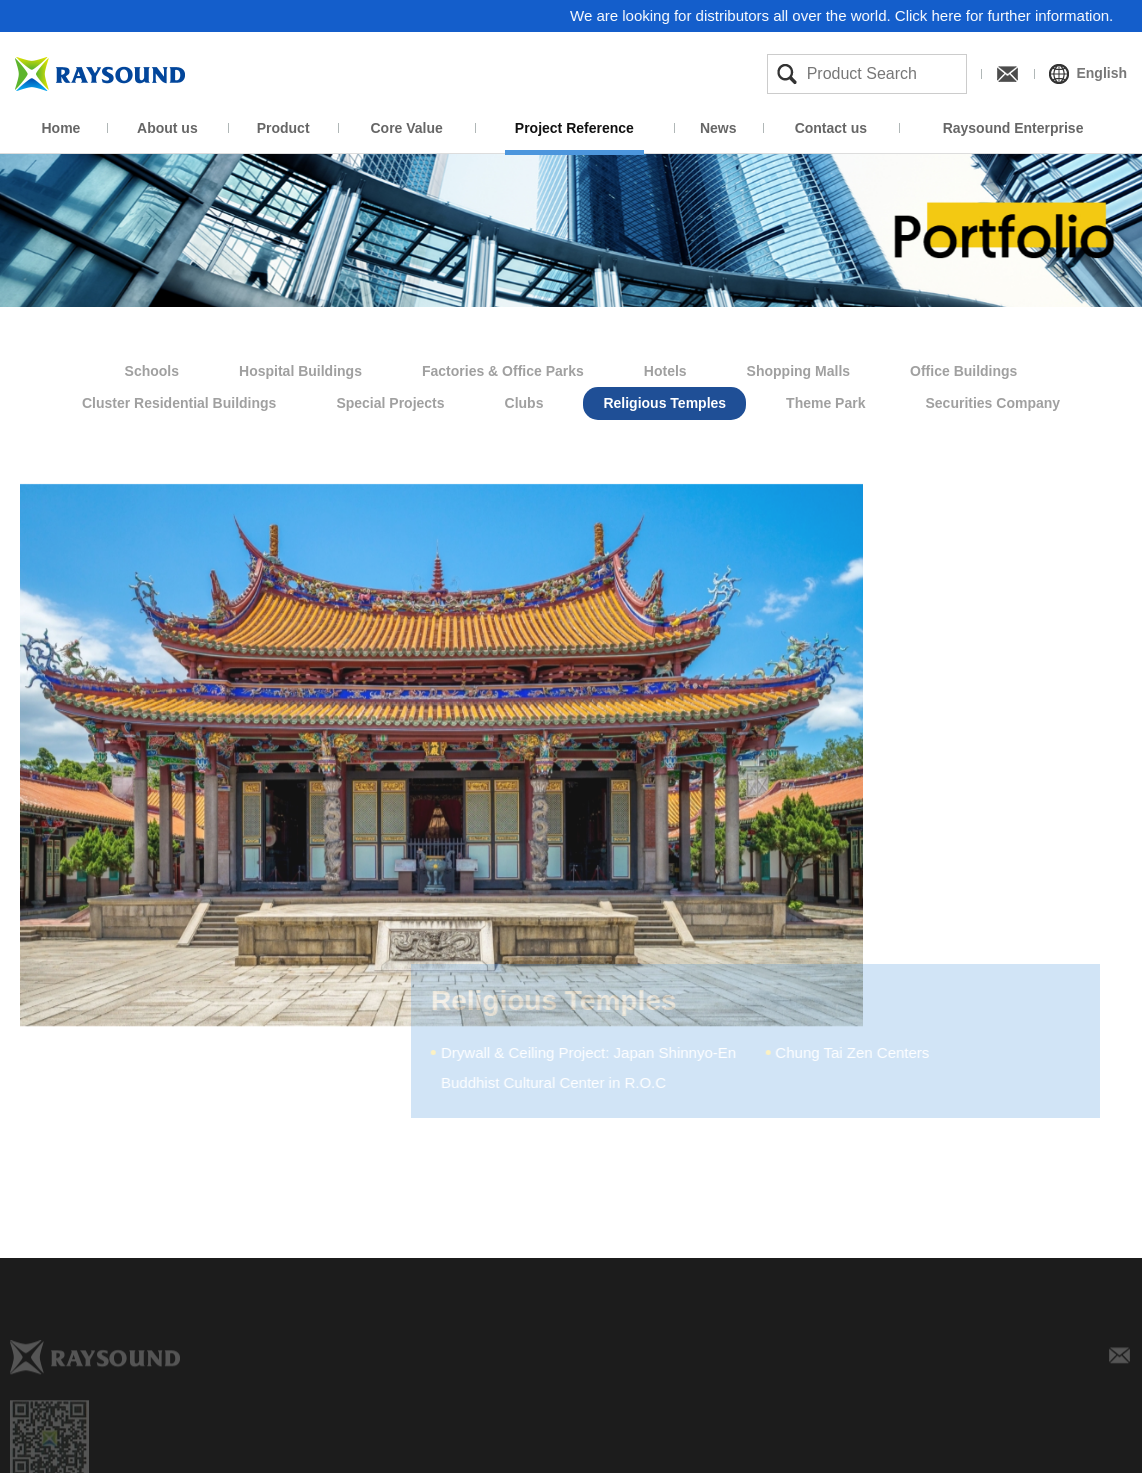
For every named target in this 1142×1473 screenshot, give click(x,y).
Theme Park (825, 400)
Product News (931, 1452)
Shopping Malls (798, 368)
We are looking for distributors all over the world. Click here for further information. (842, 15)
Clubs (524, 400)
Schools (152, 368)
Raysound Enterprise (1013, 128)
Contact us (831, 128)
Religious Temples (664, 400)
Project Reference (574, 128)
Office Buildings (963, 368)
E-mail (1120, 1362)
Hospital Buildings (300, 368)
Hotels (665, 368)
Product (283, 128)
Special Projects (390, 400)
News (718, 128)
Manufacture (664, 1452)
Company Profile (397, 1452)
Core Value (406, 128)
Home (61, 128)
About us (167, 128)
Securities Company (992, 400)
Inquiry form (1065, 1452)
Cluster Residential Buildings (179, 400)
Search (787, 74)
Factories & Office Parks (503, 368)
